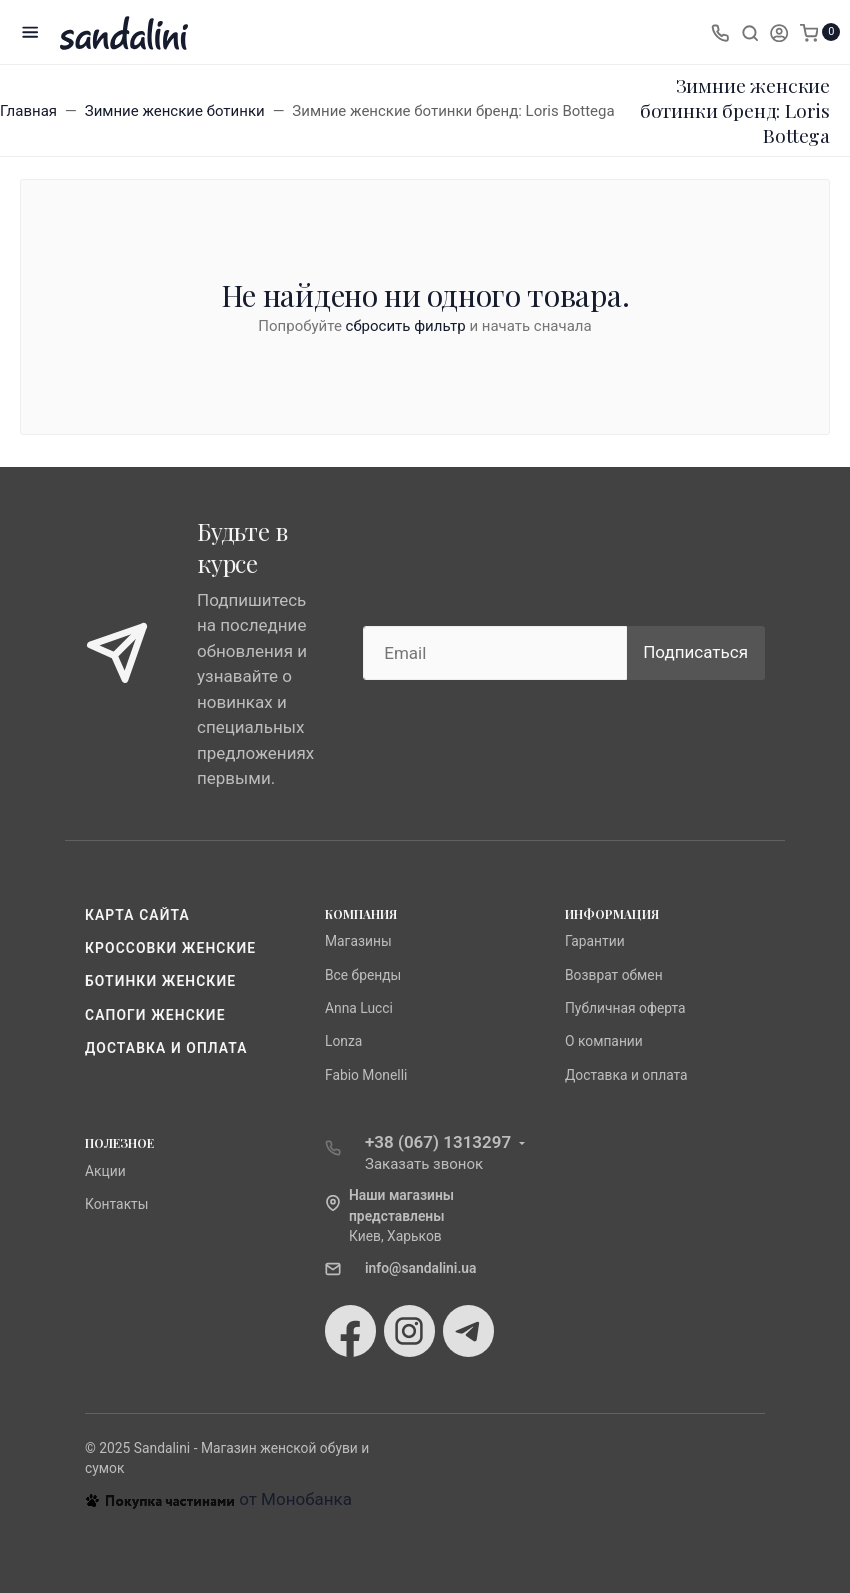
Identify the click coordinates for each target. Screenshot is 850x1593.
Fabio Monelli (366, 1075)
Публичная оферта (625, 1008)
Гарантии (595, 941)
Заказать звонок (424, 1164)
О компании (604, 1041)
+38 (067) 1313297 (438, 1142)
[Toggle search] (750, 32)
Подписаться (695, 652)
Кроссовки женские (170, 948)
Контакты (117, 1204)
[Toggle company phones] (720, 32)
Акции (105, 1171)
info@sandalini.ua (421, 1268)
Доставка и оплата (166, 1048)
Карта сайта (137, 915)
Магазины (358, 941)
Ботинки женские (160, 981)
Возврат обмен (614, 975)
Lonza (343, 1041)
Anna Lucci (359, 1008)
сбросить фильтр (406, 326)
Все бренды (363, 975)
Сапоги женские (155, 1015)
